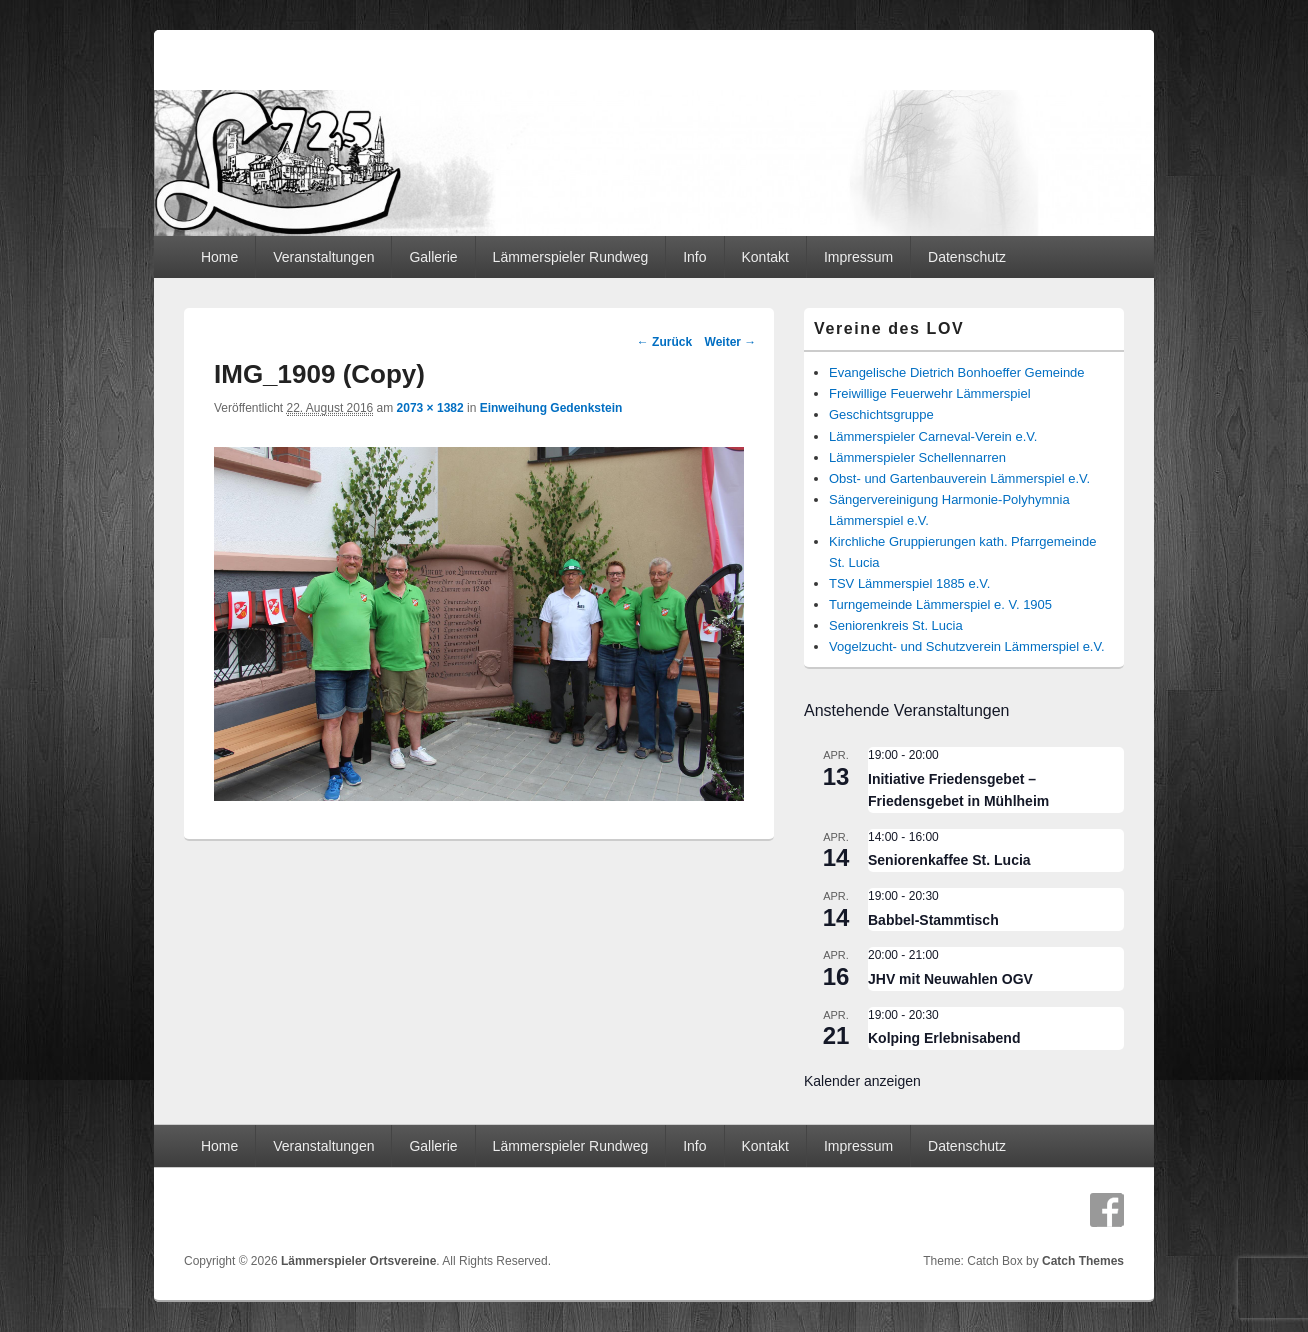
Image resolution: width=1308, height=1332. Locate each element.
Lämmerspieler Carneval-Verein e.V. (933, 436)
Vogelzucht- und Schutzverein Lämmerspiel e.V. (967, 646)
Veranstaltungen (323, 257)
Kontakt (764, 257)
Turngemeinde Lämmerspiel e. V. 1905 (940, 604)
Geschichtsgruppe (881, 414)
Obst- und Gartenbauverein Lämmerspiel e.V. (959, 478)
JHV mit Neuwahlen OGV (950, 979)
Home (219, 257)
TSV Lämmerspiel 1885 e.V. (909, 583)
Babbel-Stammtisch (933, 920)
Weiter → (731, 342)
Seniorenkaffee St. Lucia (949, 860)
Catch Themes (1083, 1261)
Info (694, 257)
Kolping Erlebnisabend (944, 1038)
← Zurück (664, 342)
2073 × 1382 (430, 408)
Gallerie (433, 257)
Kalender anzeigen (862, 1081)
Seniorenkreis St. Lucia (896, 625)
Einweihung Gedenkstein (551, 408)
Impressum (858, 257)
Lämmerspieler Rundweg (571, 257)
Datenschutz (967, 257)
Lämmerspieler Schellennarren (917, 457)
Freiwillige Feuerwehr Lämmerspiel (930, 393)
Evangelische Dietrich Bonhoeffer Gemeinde (957, 372)
